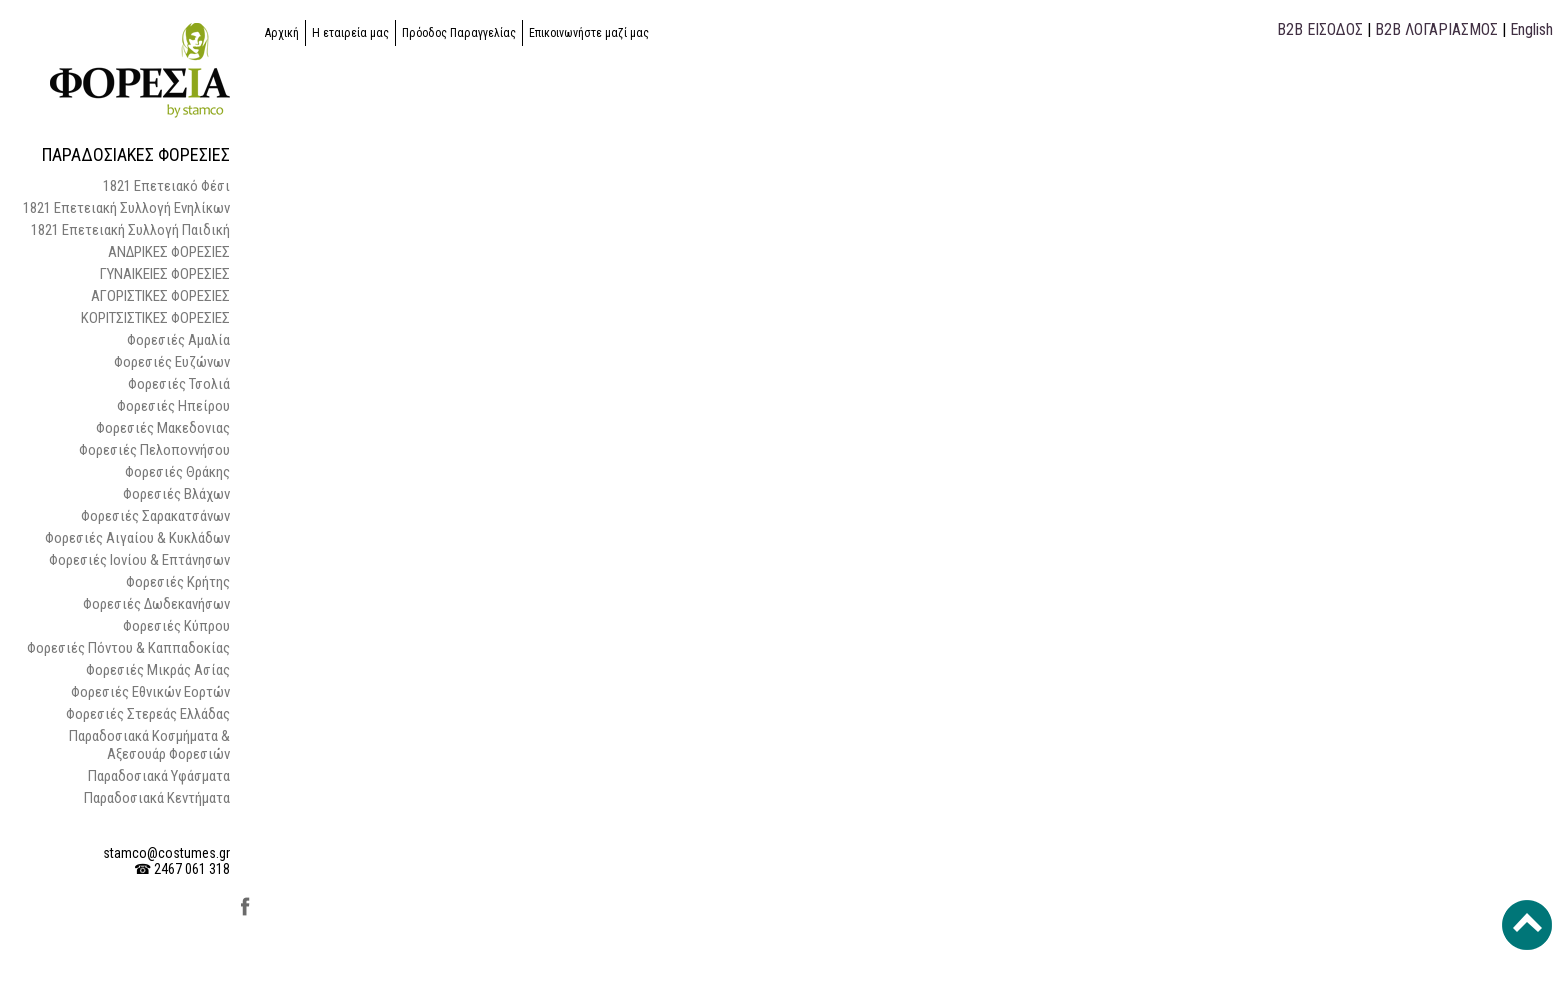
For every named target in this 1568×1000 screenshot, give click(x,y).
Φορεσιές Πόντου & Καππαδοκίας (128, 648)
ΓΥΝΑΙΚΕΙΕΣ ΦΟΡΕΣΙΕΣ (165, 274)
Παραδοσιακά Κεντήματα (157, 798)
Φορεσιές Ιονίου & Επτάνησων (139, 560)
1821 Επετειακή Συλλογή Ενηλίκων (126, 208)
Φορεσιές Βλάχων (176, 494)
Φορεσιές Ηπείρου (173, 406)
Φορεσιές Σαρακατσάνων (155, 516)
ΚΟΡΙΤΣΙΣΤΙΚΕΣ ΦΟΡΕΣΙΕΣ (155, 318)
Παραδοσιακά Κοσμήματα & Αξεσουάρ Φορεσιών (149, 745)
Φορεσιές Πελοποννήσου (154, 450)
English (1531, 29)
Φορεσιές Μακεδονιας (163, 428)
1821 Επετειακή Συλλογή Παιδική (130, 230)
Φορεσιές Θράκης (177, 472)
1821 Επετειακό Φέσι (166, 186)
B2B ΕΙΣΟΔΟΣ (1320, 29)
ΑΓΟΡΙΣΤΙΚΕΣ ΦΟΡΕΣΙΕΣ (160, 296)
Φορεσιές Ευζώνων (172, 362)
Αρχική (282, 33)
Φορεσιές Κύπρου (176, 626)
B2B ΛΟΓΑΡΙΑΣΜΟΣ (1436, 29)
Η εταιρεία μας (350, 33)
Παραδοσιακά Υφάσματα (159, 776)
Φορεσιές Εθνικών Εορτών (150, 692)
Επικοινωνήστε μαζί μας (589, 33)
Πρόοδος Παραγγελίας (459, 33)
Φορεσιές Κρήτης (178, 582)
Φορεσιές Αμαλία (178, 340)
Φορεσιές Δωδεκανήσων (156, 604)
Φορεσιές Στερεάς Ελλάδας (148, 714)
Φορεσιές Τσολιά (179, 384)
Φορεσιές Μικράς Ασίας (158, 670)
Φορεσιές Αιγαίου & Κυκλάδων (137, 538)
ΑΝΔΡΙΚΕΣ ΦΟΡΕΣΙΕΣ (169, 252)
